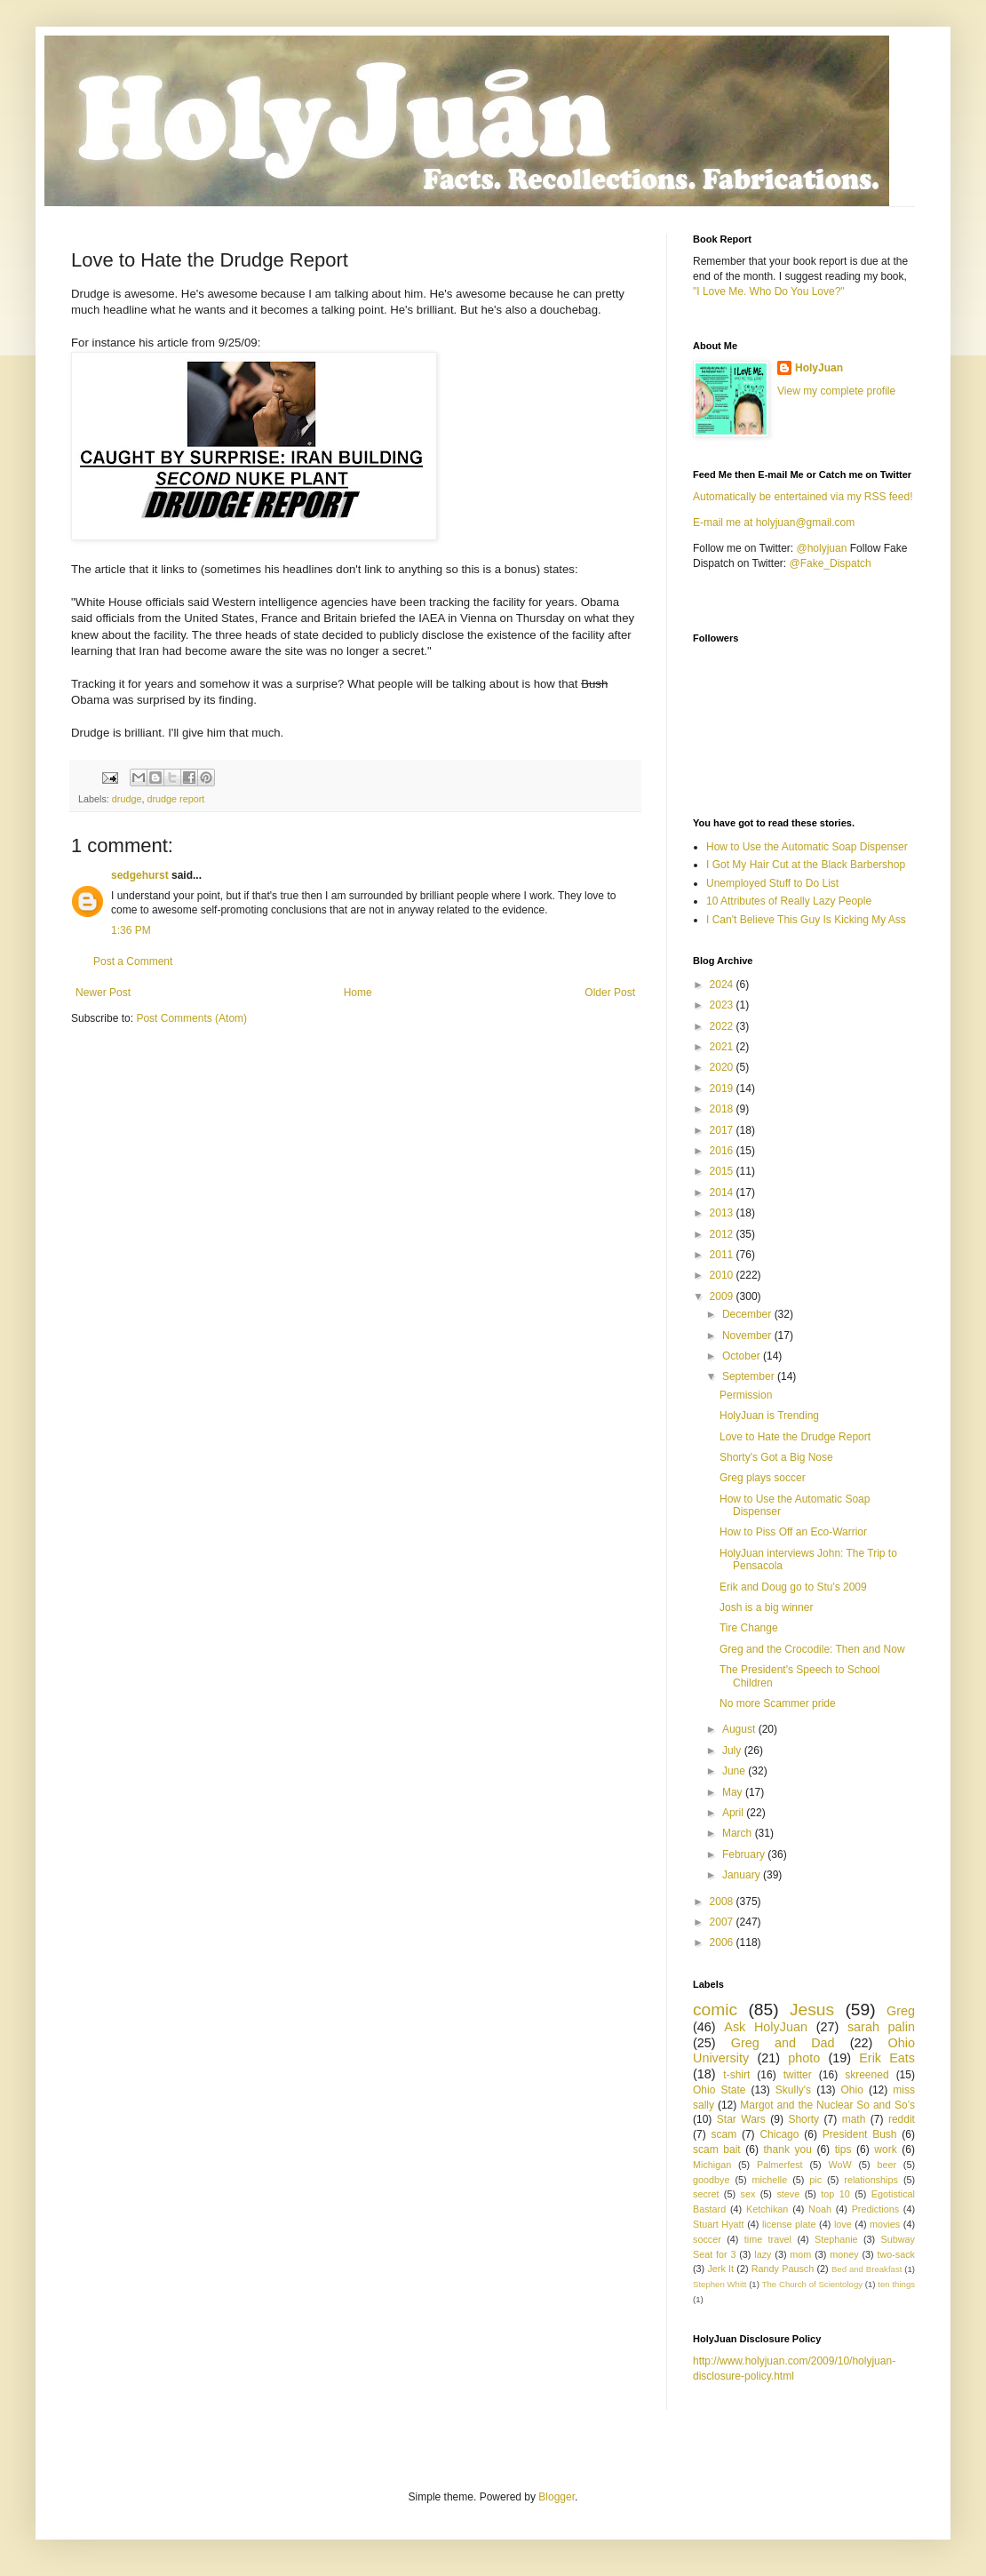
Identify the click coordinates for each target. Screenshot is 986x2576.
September (749, 1376)
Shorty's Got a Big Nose (776, 1457)
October (742, 1356)
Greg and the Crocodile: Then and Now (812, 1649)
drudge (127, 799)
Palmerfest (780, 2164)
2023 (723, 1005)
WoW (839, 2164)
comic (715, 2009)
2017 (723, 1130)
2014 (723, 1192)
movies (885, 2224)
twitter (797, 2075)
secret (706, 2194)
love (843, 2224)
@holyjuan (821, 548)
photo (804, 2058)
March (738, 1833)
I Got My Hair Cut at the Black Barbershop (805, 864)
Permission (746, 1395)
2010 (723, 1275)
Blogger (556, 2497)
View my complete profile (836, 391)
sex (747, 2194)
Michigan (712, 2164)
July (733, 1750)
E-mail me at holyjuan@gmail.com (774, 522)
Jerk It (720, 2268)
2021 (723, 1047)
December (748, 1314)
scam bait (717, 2149)
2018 (723, 1109)
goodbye (711, 2179)
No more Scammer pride (778, 1703)
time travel (767, 2239)
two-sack (896, 2254)
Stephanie (836, 2239)
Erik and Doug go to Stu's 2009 (793, 1587)
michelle (770, 2179)
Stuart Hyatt (718, 2224)
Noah (819, 2209)
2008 (723, 1901)
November (748, 1335)
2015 (723, 1171)
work (885, 2149)
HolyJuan (819, 368)
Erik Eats (887, 2058)
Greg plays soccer (763, 1477)
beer (886, 2164)
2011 (723, 1254)
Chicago (779, 2134)
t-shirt (736, 2075)
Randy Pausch (782, 2268)
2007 (723, 1922)
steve (787, 2194)
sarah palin (881, 2027)
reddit (901, 2119)
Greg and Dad (783, 2043)
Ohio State (719, 2090)
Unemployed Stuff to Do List (772, 883)
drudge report (175, 799)
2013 (723, 1213)
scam (723, 2134)
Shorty (803, 2119)
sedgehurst (140, 875)
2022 (723, 1026)
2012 (723, 1234)
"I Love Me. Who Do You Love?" (769, 291)
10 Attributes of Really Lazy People (788, 901)
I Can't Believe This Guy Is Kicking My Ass (806, 919)
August (740, 1729)
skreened (866, 2075)
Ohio (852, 2090)
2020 (723, 1067)
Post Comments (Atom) (191, 1018)
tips (843, 2149)
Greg (901, 2011)
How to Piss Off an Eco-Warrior (793, 1532)
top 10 (835, 2194)
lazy (762, 2254)
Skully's (793, 2090)
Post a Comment (132, 961)
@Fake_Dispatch (830, 563)
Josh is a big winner (766, 1607)
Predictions (875, 2209)
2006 (723, 1942)
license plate (789, 2224)
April (734, 1812)
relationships (871, 2179)
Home (358, 992)
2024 (723, 984)
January (742, 1875)
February (744, 1854)
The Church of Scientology (812, 2284)
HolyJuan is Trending (769, 1415)
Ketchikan (767, 2209)
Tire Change (749, 1628)
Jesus (812, 2009)
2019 (723, 1088)
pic (815, 2179)
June (735, 1771)
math (854, 2119)
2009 (723, 1296)
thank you (788, 2149)
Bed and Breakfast (866, 2269)
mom (800, 2254)
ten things (896, 2284)
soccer (707, 2239)
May (733, 1792)
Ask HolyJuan (765, 2027)
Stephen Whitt (719, 2284)
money (844, 2254)
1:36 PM (131, 930)
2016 (723, 1150)
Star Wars (741, 2119)
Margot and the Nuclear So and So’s (827, 2105)
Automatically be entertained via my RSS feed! (802, 496)
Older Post (609, 992)
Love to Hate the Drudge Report (795, 1437)
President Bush (860, 2134)
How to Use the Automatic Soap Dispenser (807, 847)
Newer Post (103, 992)
